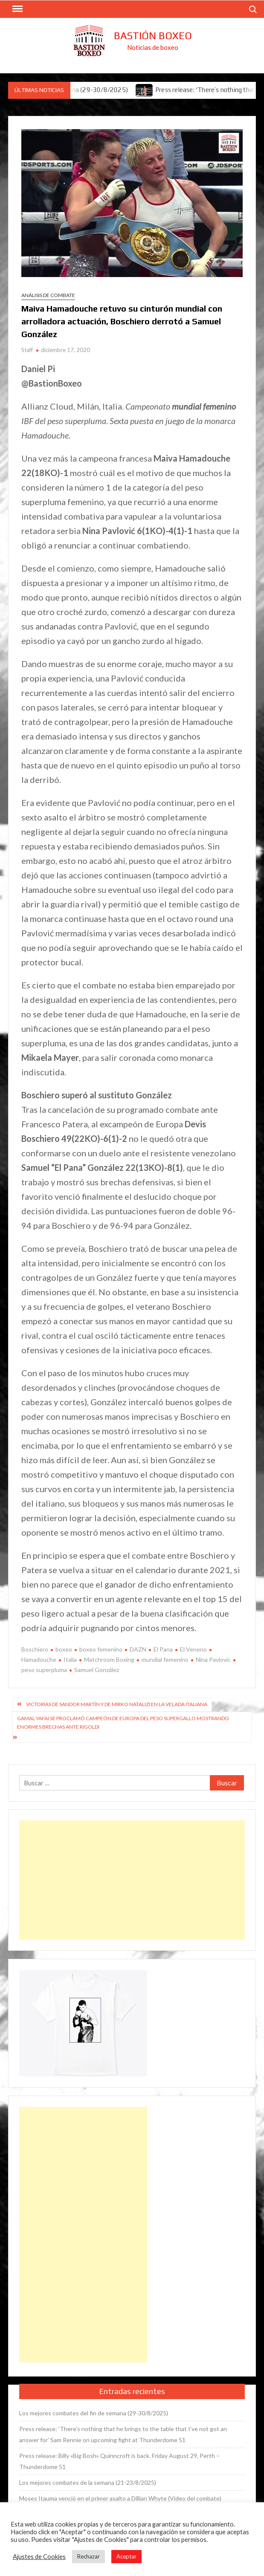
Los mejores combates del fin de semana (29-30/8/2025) (93, 2413)
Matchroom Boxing (109, 1659)
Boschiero (34, 1649)
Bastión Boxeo (153, 35)
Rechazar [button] (88, 2556)
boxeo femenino (100, 1649)
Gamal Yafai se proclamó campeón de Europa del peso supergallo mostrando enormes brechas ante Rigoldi (123, 1722)
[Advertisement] (132, 1880)
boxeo (63, 1649)
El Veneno (193, 1649)
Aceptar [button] (126, 2556)
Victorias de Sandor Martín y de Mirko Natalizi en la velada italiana (116, 1704)
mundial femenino (165, 1659)
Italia (70, 1659)
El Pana (163, 1649)
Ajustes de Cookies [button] (39, 2556)
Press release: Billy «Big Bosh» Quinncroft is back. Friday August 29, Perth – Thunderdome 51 (119, 2461)
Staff (27, 350)
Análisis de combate (48, 295)
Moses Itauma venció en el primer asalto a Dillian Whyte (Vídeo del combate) (120, 2498)
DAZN (138, 1649)
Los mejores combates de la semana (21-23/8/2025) (87, 2482)
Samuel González (96, 1669)
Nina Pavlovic (213, 1659)
